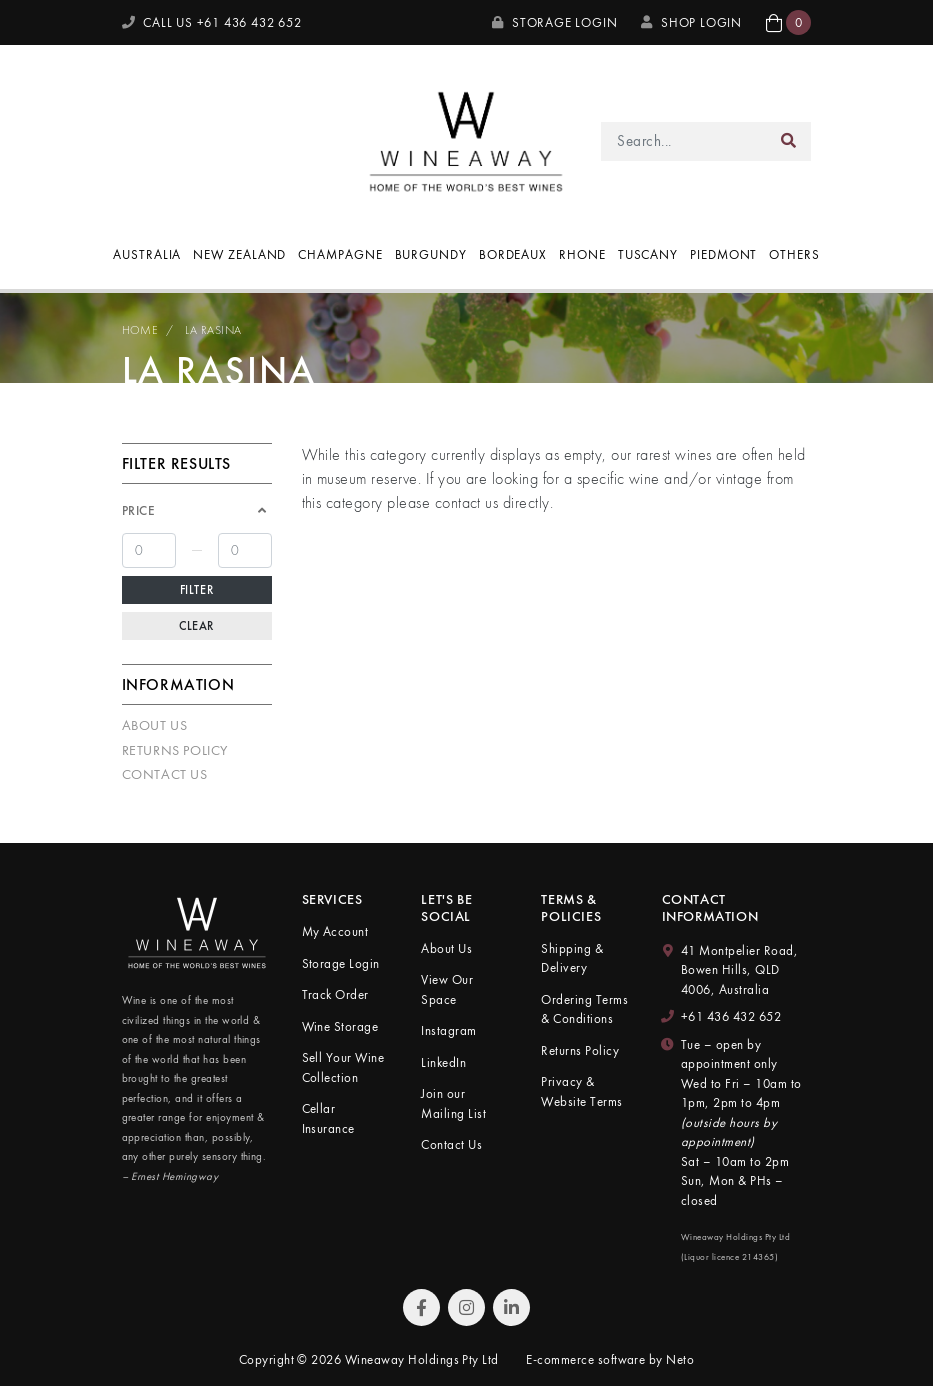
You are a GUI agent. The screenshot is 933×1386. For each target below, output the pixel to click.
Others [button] (794, 254)
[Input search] (683, 141)
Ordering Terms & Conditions (584, 1009)
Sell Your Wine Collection (343, 1067)
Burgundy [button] (431, 254)
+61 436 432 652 (731, 1016)
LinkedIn (443, 1062)
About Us (155, 725)
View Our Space (447, 989)
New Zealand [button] (239, 254)
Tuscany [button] (648, 254)
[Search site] (789, 141)
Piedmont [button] (723, 254)
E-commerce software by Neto (610, 1359)
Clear (196, 626)
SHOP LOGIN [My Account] (691, 22)
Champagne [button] (340, 254)
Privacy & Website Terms (581, 1091)
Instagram (448, 1030)
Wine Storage (340, 1026)
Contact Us (165, 774)
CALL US (212, 22)
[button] (788, 22)
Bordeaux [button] (513, 254)
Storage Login (554, 22)
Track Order (335, 994)
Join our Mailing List (453, 1103)
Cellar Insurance (328, 1118)
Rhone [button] (582, 254)
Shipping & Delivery (572, 958)
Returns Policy (175, 750)
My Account (335, 931)
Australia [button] (147, 254)
